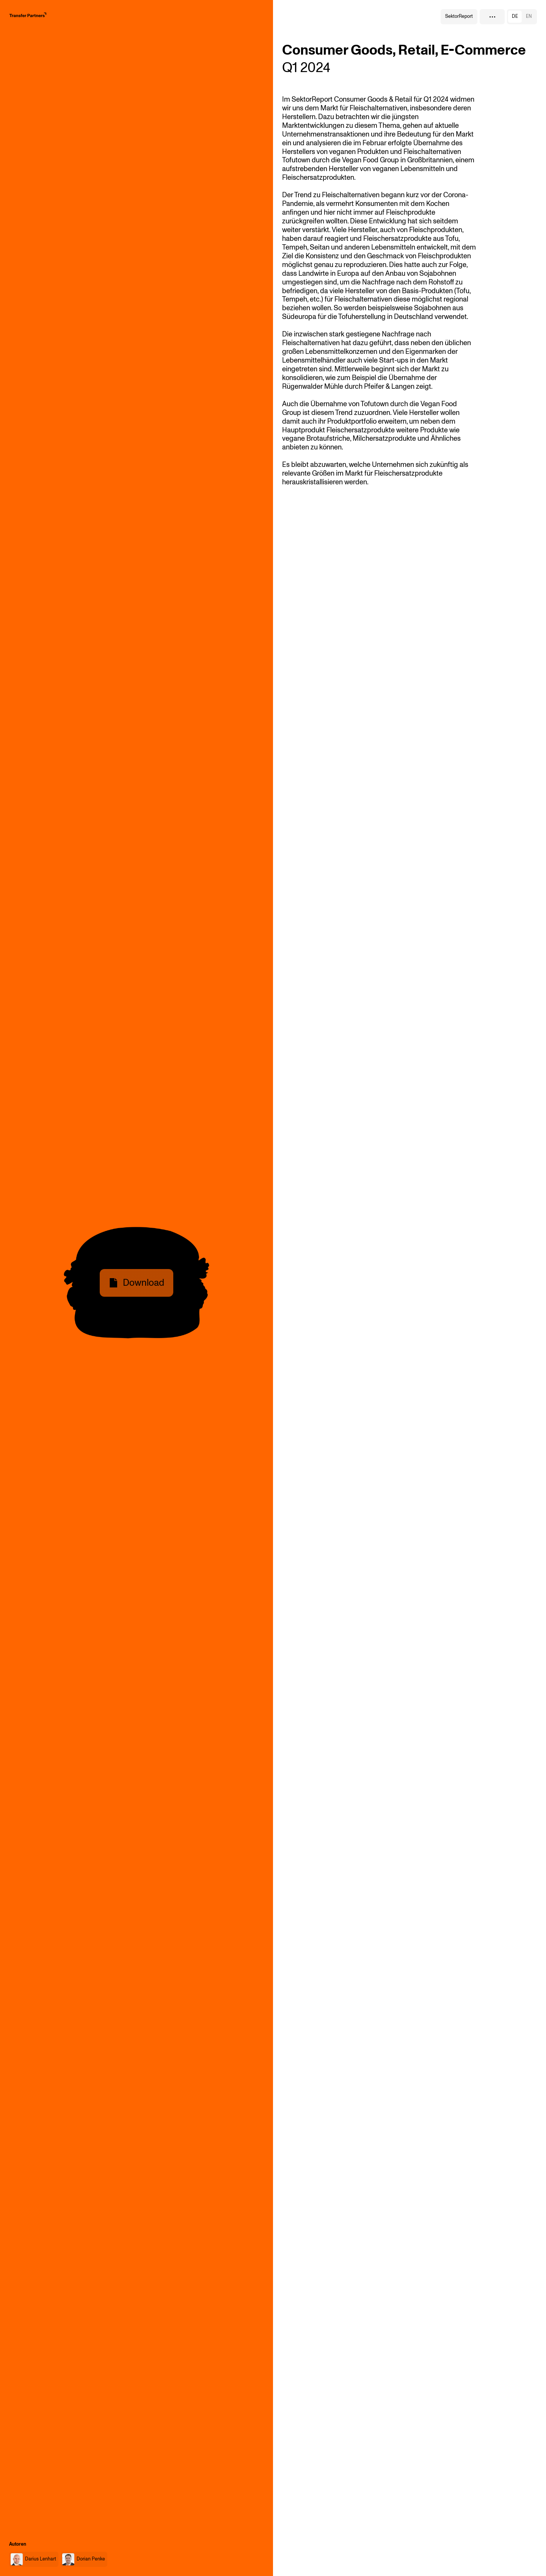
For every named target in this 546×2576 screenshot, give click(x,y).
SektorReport (459, 16)
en (529, 16)
